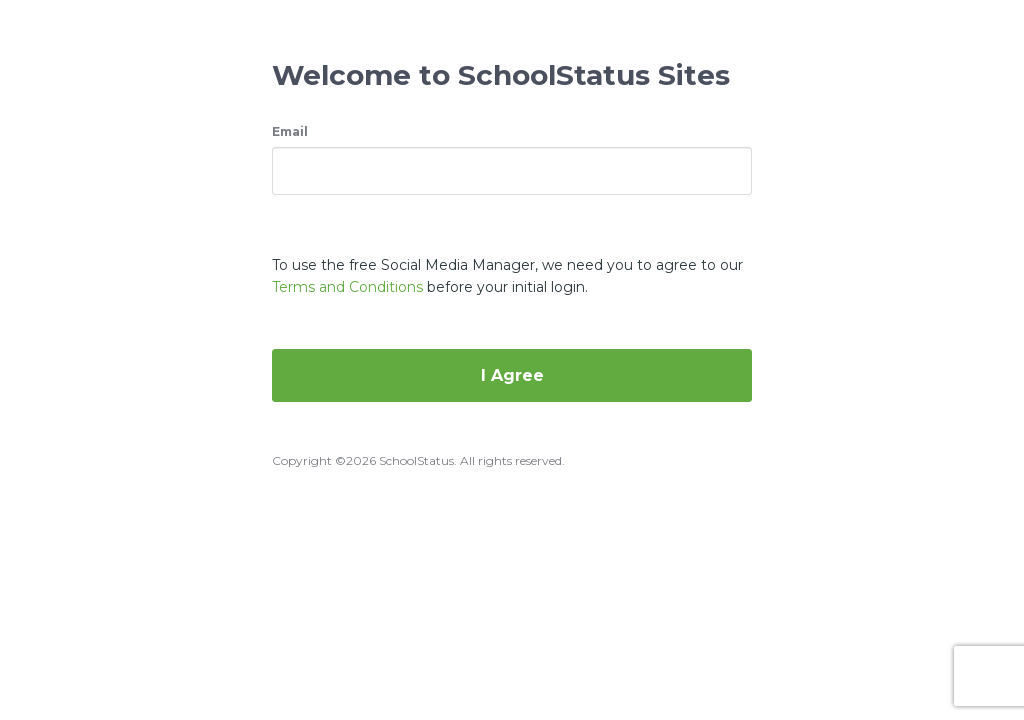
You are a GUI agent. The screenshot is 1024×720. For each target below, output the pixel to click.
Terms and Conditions (347, 287)
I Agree (512, 375)
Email (290, 131)
